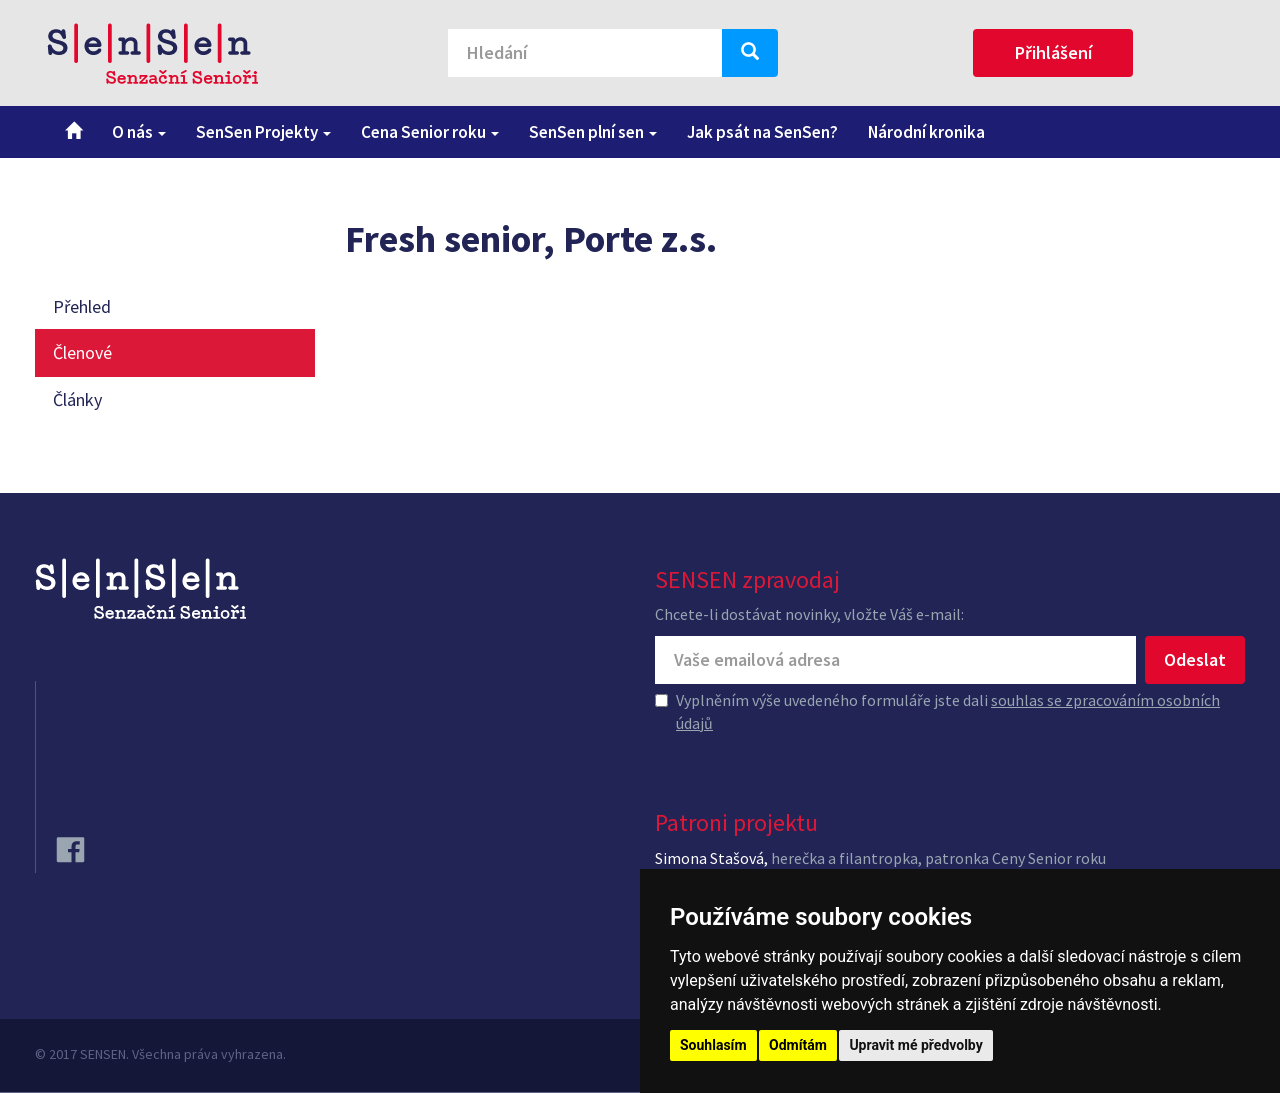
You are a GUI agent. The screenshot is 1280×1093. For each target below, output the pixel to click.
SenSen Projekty (263, 132)
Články (77, 399)
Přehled (82, 306)
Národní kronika (926, 132)
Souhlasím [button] (713, 1045)
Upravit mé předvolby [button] (915, 1045)
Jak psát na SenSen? (762, 132)
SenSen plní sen (593, 132)
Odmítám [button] (798, 1045)
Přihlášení (1053, 52)
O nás (139, 132)
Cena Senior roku (430, 132)
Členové (82, 352)
